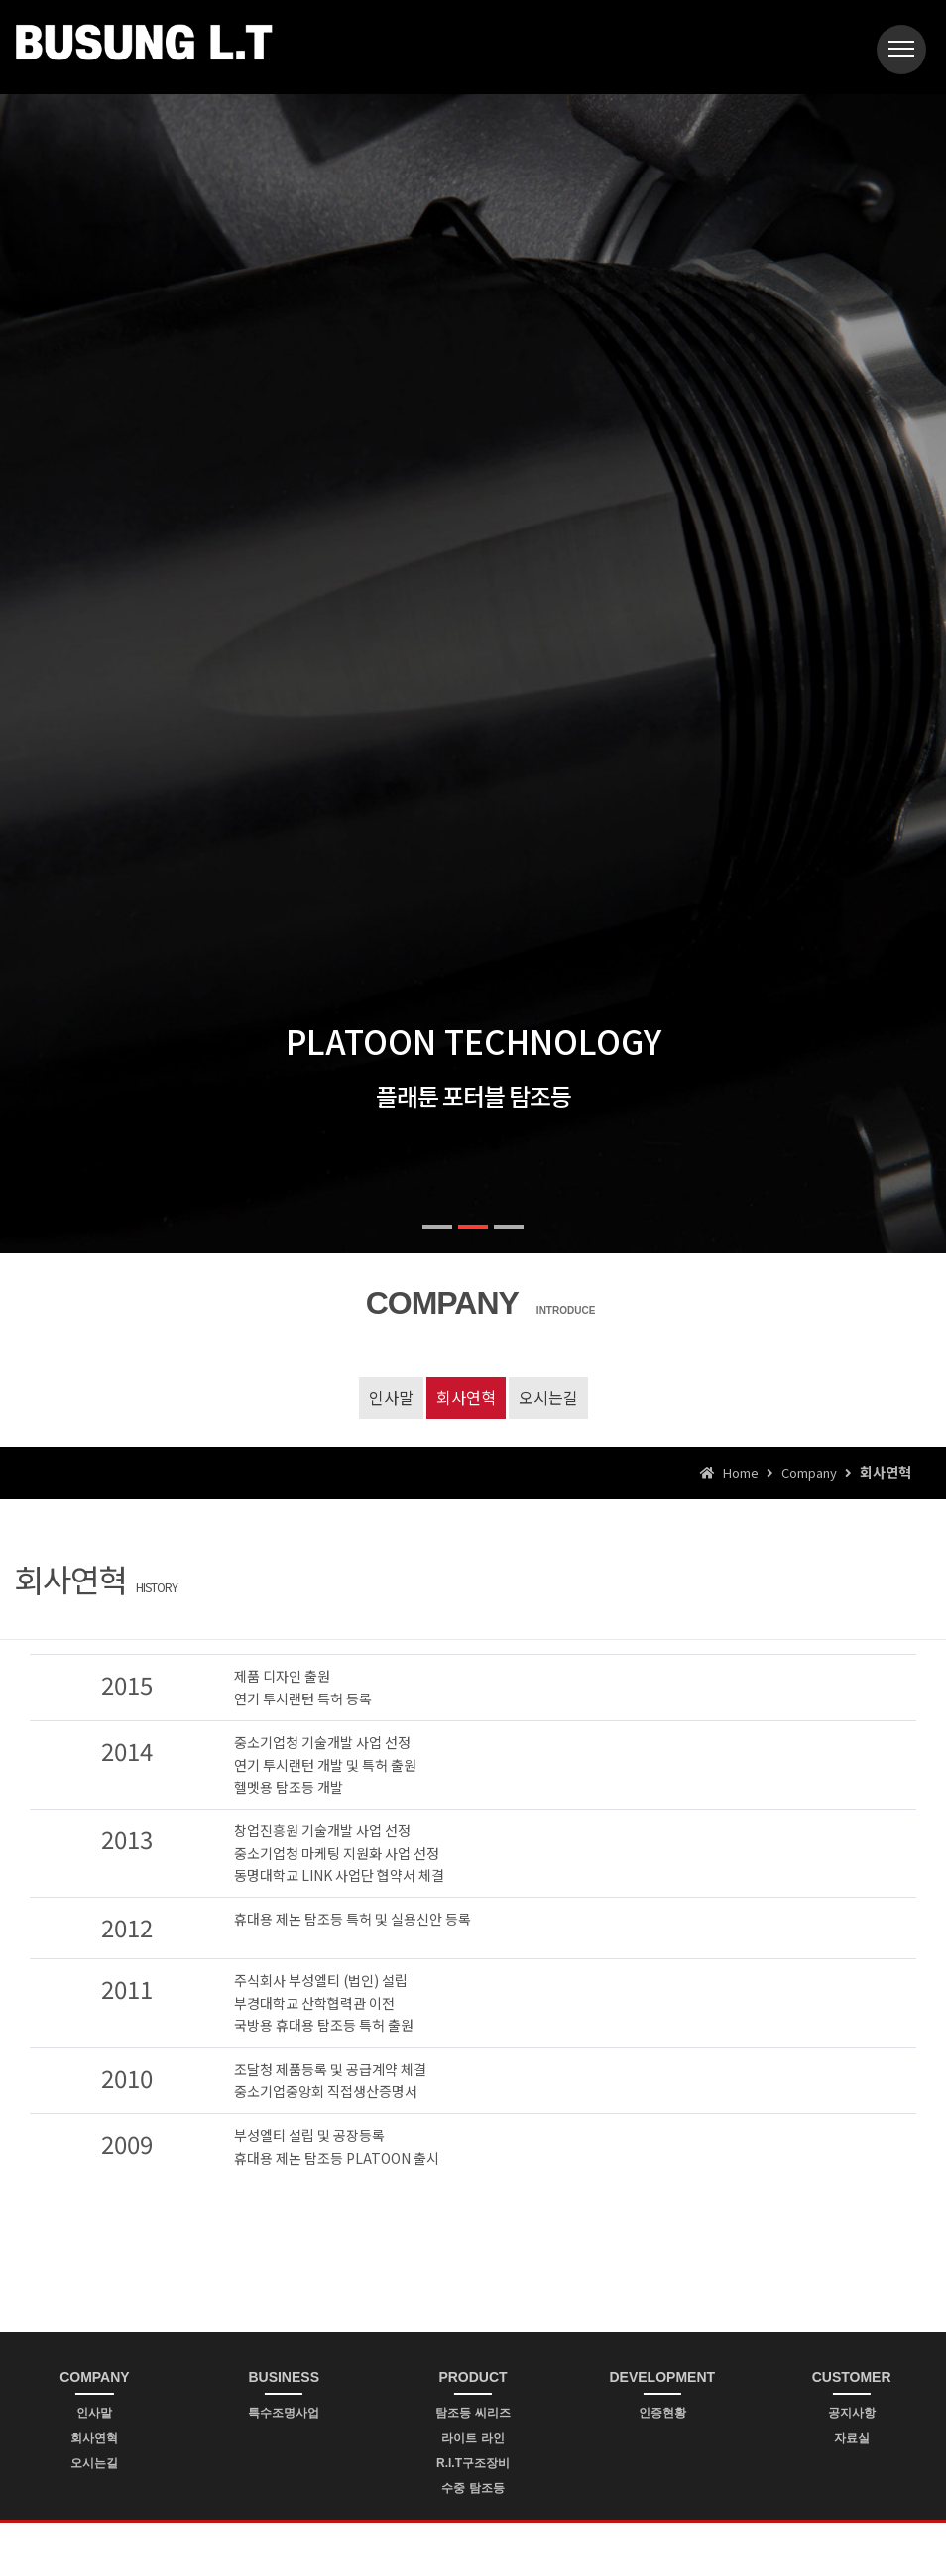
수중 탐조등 (472, 2488)
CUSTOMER (851, 2377)
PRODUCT (472, 2377)
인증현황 (662, 2413)
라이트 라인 (472, 2438)
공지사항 (852, 2413)
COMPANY (94, 2377)
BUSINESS (283, 2377)
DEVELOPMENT (663, 2377)
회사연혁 (466, 1397)
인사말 (391, 1397)
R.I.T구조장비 (473, 2463)
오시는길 (548, 1397)
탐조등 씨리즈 (472, 2413)
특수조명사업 (283, 2413)
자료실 (852, 2438)
